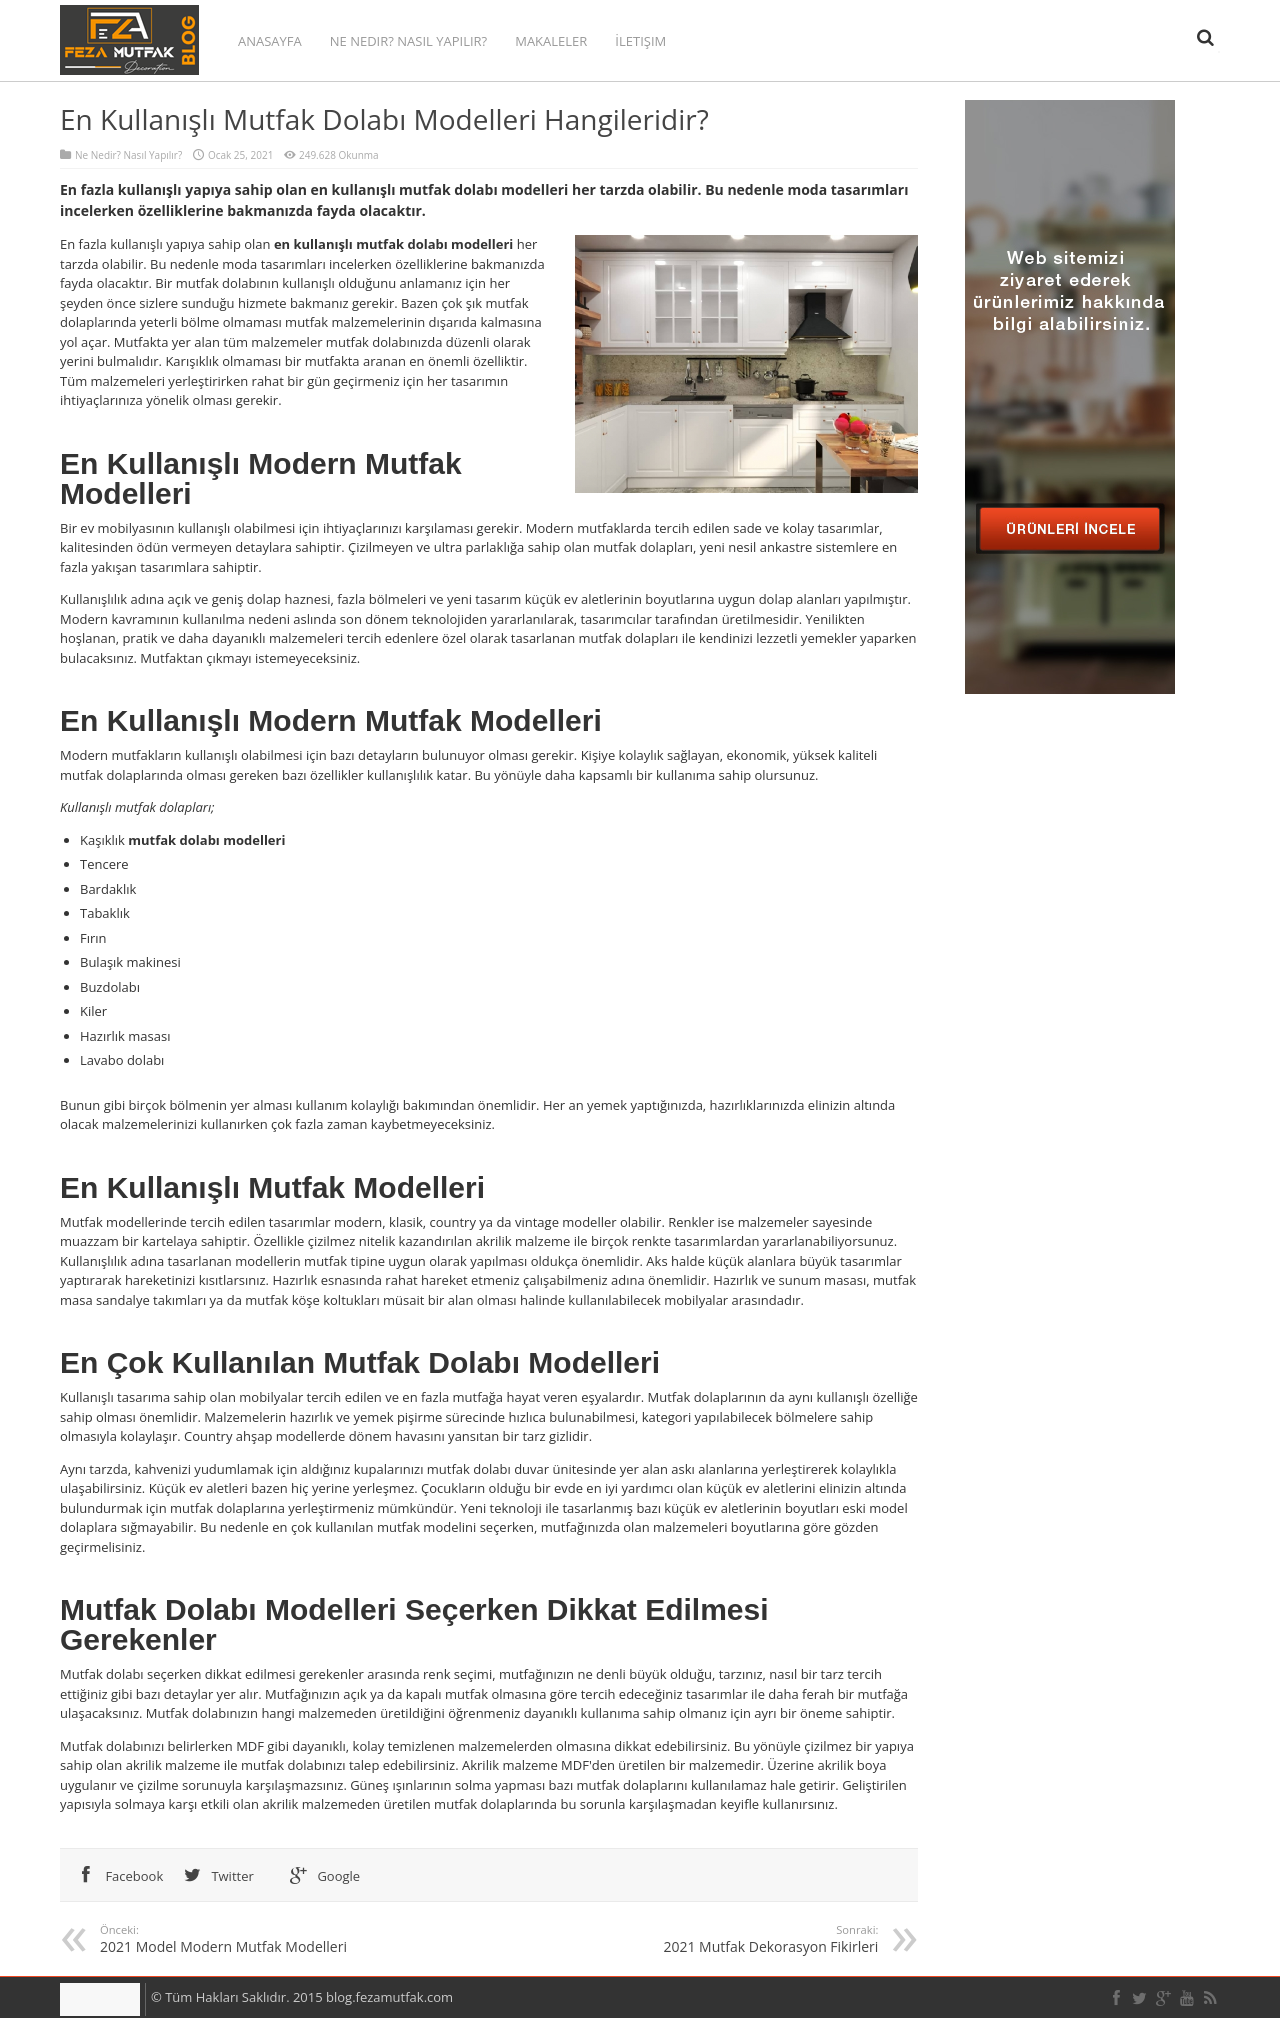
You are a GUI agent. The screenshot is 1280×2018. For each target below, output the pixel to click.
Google (321, 1876)
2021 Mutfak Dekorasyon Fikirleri (692, 1939)
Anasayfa (270, 41)
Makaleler (551, 41)
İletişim (640, 41)
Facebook (116, 1876)
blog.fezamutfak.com (389, 1997)
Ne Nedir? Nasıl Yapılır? (408, 41)
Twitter (215, 1876)
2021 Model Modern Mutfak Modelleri (286, 1939)
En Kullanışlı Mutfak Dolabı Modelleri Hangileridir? (384, 119)
